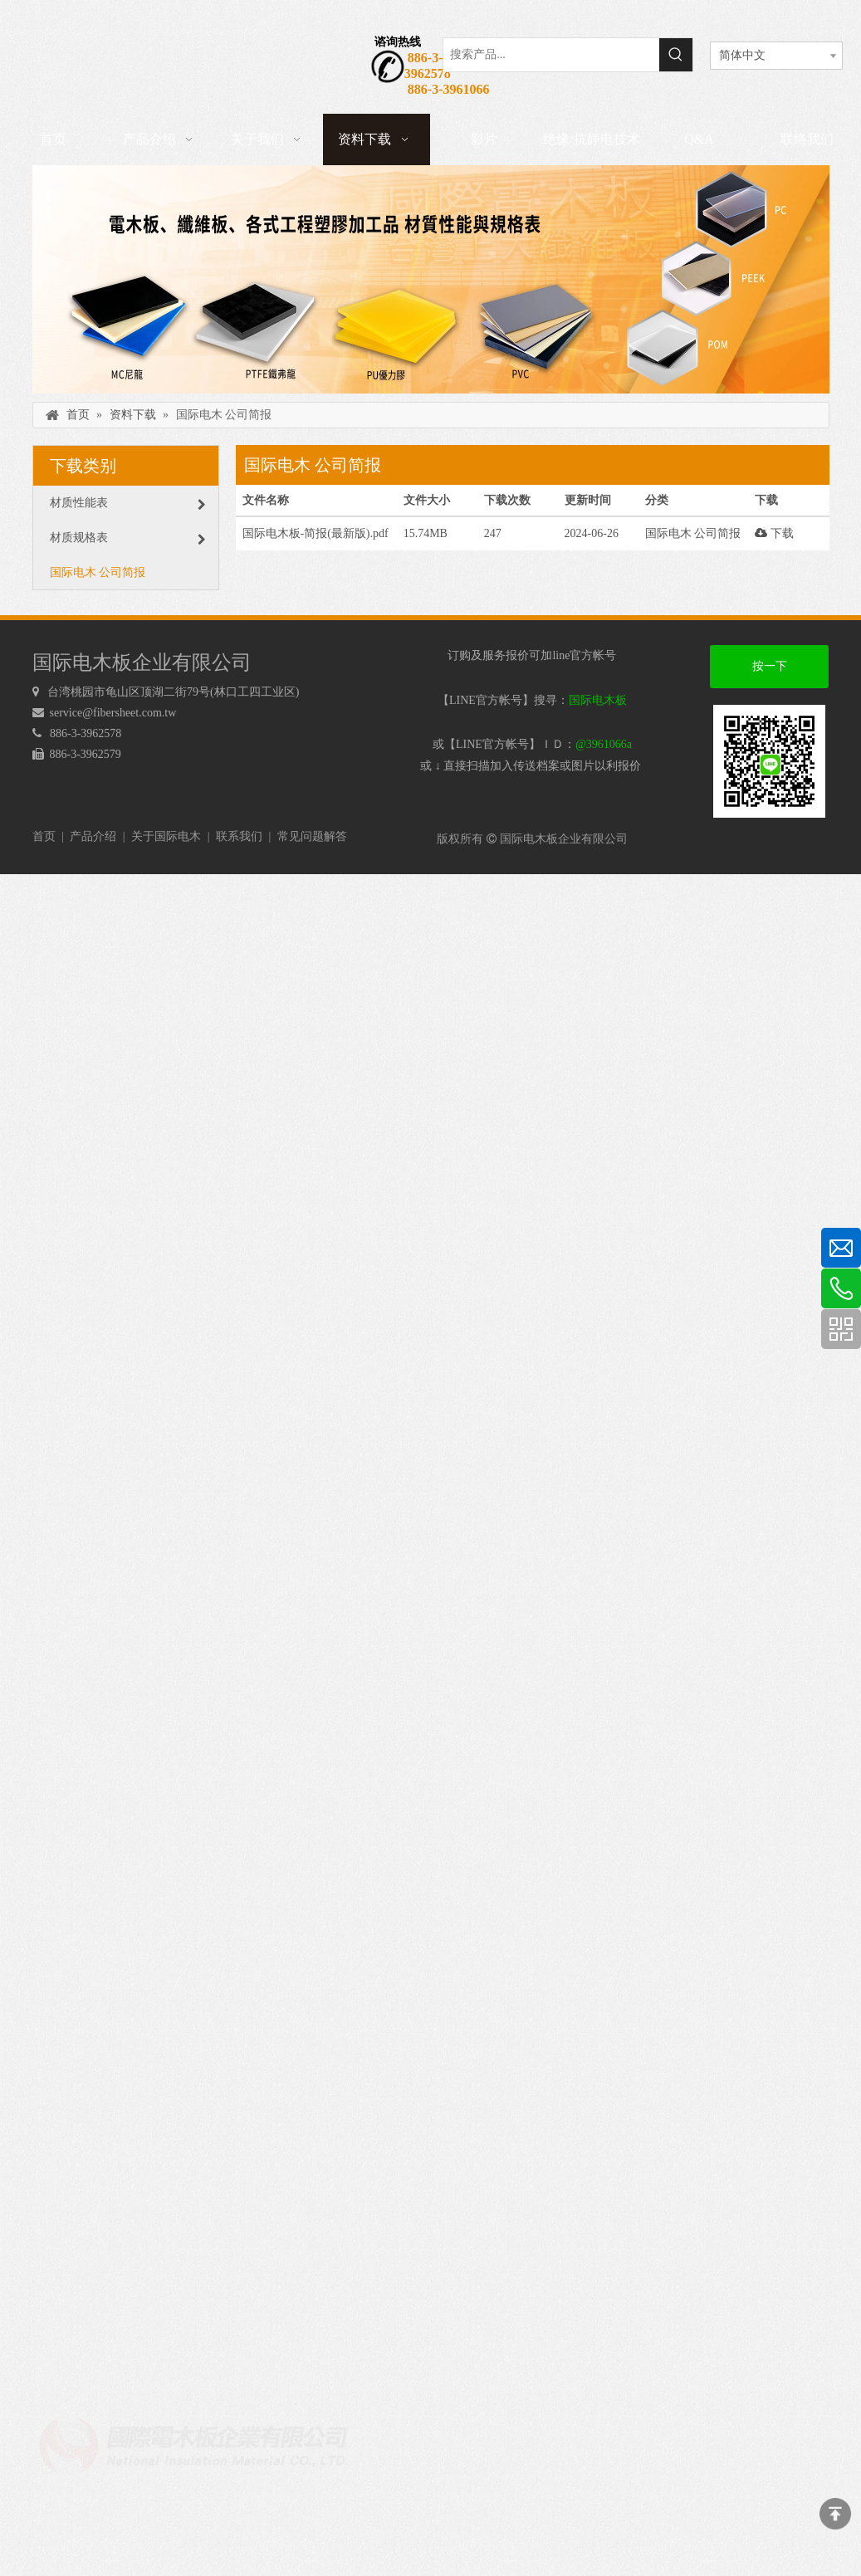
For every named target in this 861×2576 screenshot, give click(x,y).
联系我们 (239, 836)
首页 (44, 836)
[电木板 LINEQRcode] (769, 761)
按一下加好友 (769, 674)
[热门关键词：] (675, 54)
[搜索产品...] (551, 54)
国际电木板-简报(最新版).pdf (315, 533)
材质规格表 (128, 538)
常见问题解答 (312, 836)
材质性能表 (128, 503)
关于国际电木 (166, 836)
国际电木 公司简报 (98, 572)
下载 (774, 533)
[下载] (430, 279)
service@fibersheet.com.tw (114, 712)
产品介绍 (93, 836)
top (835, 2514)
